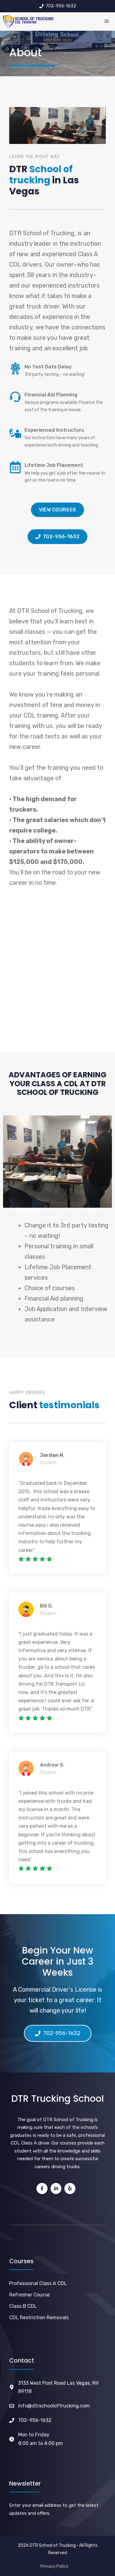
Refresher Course (29, 2295)
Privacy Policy (54, 2566)
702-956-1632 (35, 2420)
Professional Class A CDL (38, 2283)
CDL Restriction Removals (39, 2317)
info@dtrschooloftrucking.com (54, 2406)
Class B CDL (23, 2306)
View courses (57, 510)
